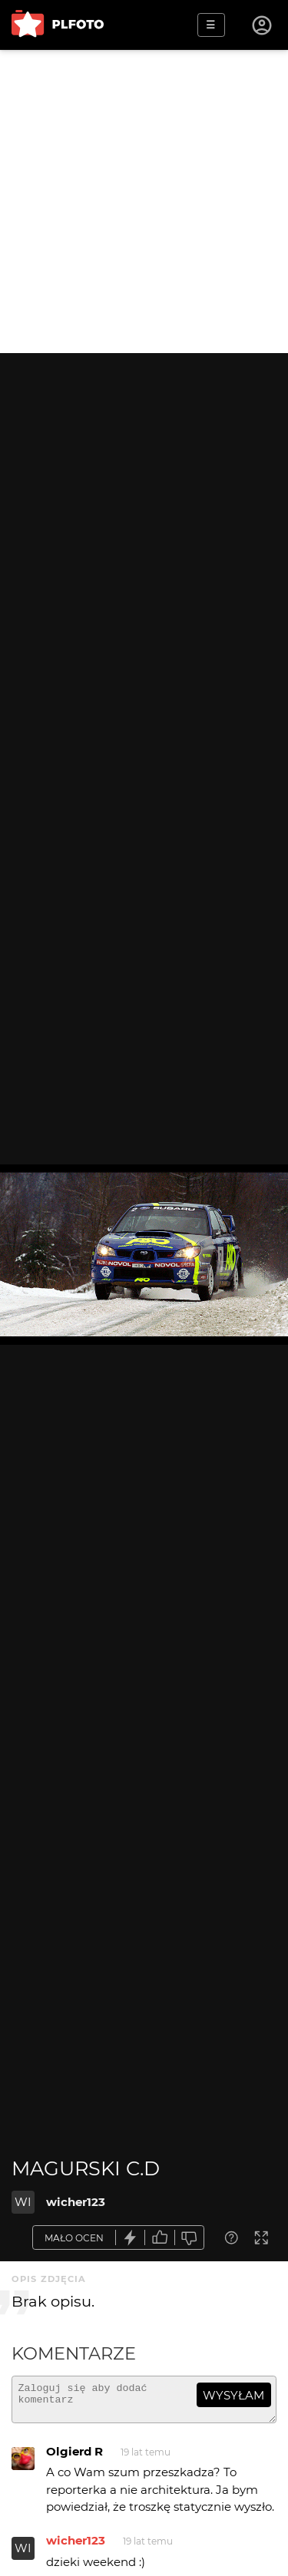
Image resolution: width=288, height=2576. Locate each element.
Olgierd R (74, 2458)
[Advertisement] (144, 201)
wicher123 (75, 2202)
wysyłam (233, 2395)
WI (23, 2202)
